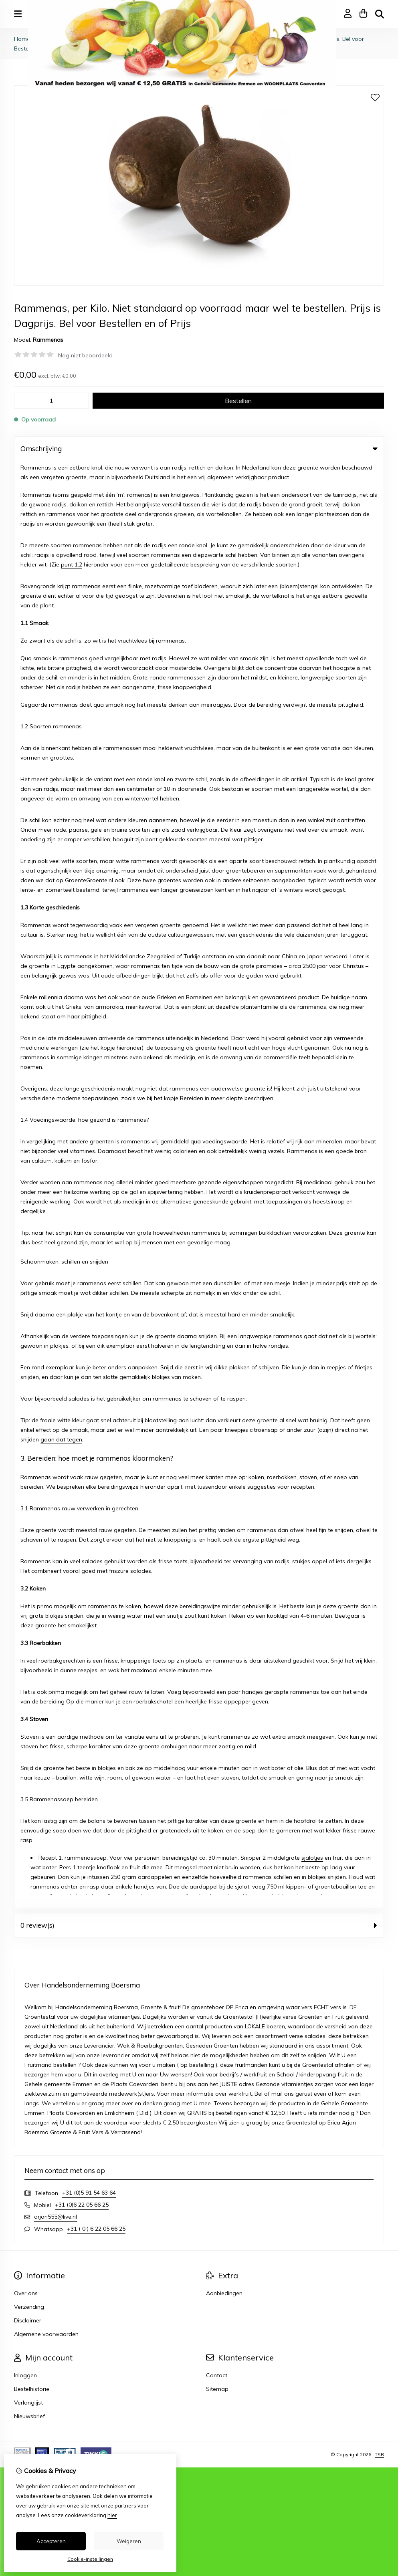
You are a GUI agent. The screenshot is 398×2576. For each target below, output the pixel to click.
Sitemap (217, 941)
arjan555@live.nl (55, 768)
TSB (379, 1007)
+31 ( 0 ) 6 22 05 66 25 (96, 780)
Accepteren (51, 2541)
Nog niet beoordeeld (85, 355)
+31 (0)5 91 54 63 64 (89, 744)
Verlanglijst (28, 954)
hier (112, 2515)
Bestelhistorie (31, 941)
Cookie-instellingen (90, 2559)
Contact (216, 927)
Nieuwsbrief (29, 968)
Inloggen (25, 927)
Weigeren (129, 2541)
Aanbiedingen (224, 845)
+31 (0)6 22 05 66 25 (82, 756)
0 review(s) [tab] (199, 477)
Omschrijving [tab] (199, 448)
